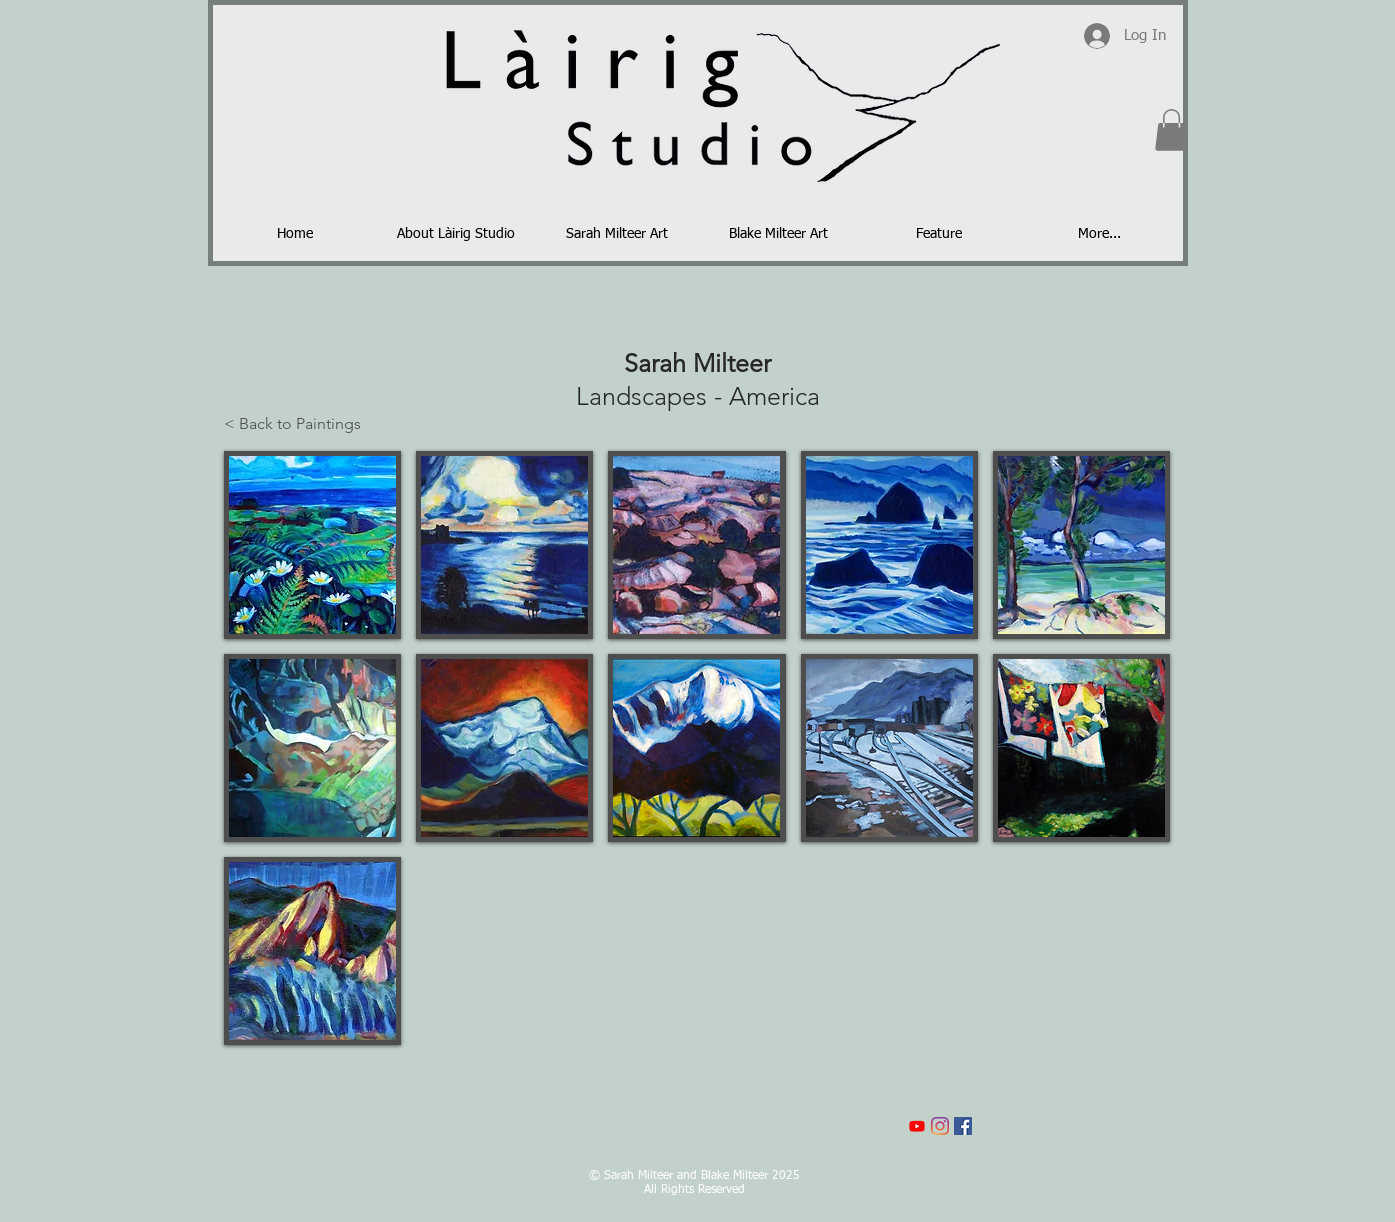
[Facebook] (963, 1126)
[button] (1171, 130)
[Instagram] (940, 1126)
